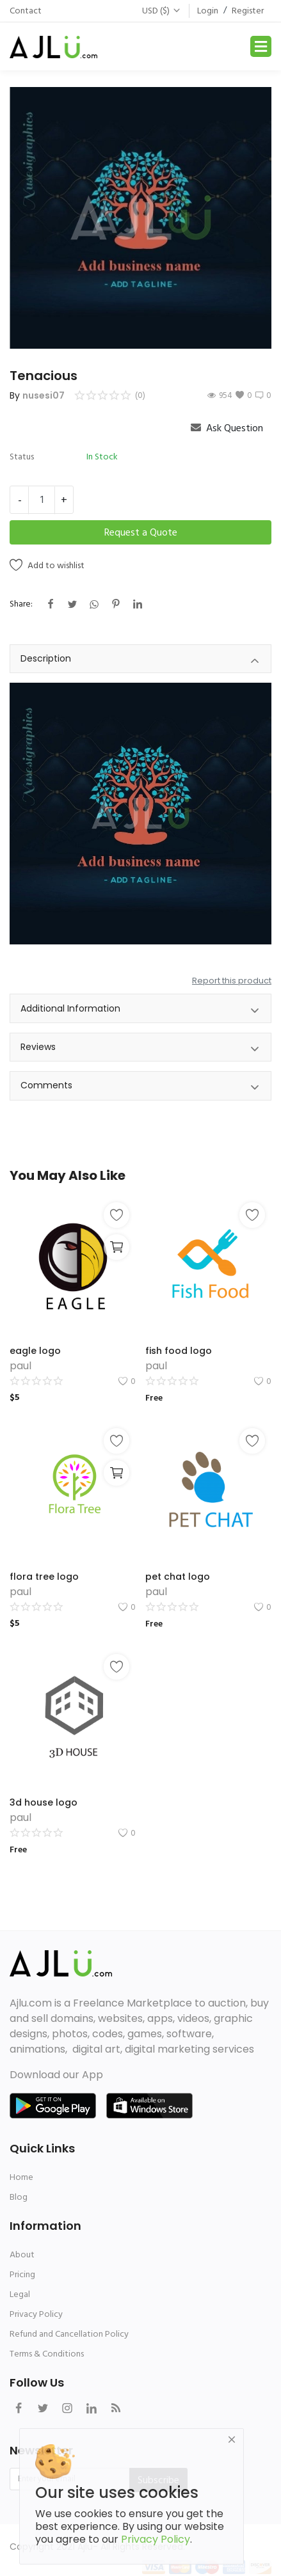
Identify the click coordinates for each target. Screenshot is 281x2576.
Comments (140, 1087)
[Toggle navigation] (260, 46)
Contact (26, 10)
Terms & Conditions (47, 2353)
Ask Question (227, 428)
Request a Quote (140, 532)
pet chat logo (177, 1576)
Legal (20, 2294)
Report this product (231, 980)
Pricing (22, 2274)
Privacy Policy (36, 2314)
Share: (21, 603)
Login (207, 10)
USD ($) (161, 10)
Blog (19, 2197)
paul (20, 1365)
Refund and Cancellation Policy (69, 2333)
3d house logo (43, 1802)
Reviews (140, 1049)
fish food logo (178, 1350)
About (22, 2254)
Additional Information (140, 1010)
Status (22, 456)
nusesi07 (43, 395)
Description (140, 660)
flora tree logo (44, 1576)
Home (21, 2177)
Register (248, 10)
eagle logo (35, 1350)
